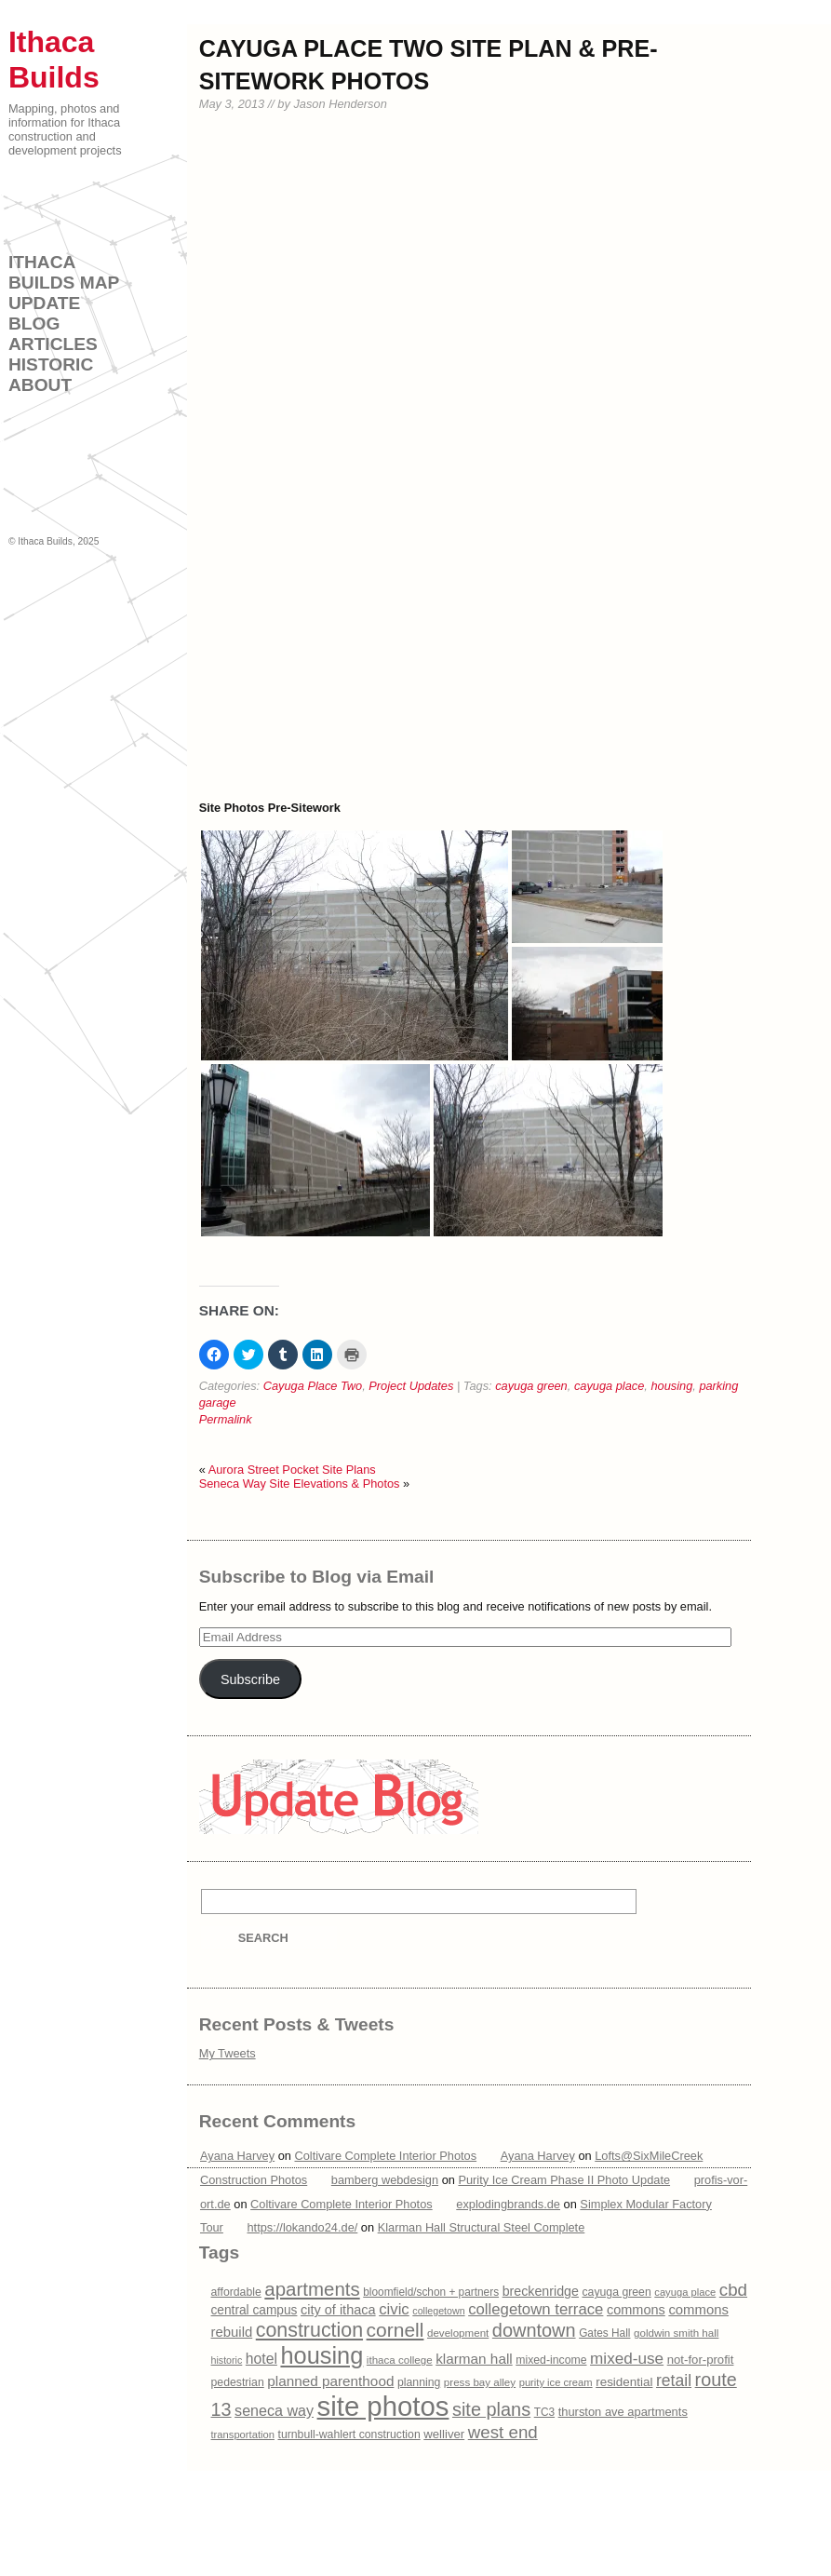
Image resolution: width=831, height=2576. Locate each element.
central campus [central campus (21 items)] (254, 2310)
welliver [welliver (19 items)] (443, 2434)
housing (671, 1386)
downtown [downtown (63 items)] (534, 2330)
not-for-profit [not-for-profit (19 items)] (700, 2360)
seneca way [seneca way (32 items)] (274, 2410)
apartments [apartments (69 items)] (311, 2289)
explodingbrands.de (508, 2203)
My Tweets (227, 2053)
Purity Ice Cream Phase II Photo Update (564, 2180)
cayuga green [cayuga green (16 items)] (616, 2292)
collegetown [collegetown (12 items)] (438, 2310)
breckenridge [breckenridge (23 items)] (541, 2291)
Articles (53, 344)
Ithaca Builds (45, 541)
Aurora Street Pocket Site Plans (292, 1470)
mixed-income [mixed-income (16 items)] (551, 2360)
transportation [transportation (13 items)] (243, 2434)
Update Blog (44, 313)
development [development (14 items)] (458, 2333)
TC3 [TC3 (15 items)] (544, 2412)
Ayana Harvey (237, 2156)
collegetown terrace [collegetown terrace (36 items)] (535, 2309)
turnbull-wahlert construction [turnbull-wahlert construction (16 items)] (349, 2434)
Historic (50, 364)
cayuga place (609, 1386)
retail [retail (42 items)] (673, 2380)
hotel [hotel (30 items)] (261, 2359)
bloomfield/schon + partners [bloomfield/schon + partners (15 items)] (431, 2292)
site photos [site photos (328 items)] (383, 2406)
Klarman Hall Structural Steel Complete (481, 2227)
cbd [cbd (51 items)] (733, 2290)
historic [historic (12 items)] (227, 2360)
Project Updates (411, 1386)
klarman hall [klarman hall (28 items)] (474, 2359)
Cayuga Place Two (312, 1386)
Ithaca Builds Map (63, 272)
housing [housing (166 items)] (321, 2355)
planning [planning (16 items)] (418, 2382)
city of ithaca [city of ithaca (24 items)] (338, 2309)
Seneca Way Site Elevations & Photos (299, 1483)
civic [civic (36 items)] (394, 2309)
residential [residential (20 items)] (624, 2382)
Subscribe (250, 1678)
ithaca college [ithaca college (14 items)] (400, 2360)
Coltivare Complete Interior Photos (386, 2156)
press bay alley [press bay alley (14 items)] (480, 2382)
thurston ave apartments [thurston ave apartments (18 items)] (623, 2412)
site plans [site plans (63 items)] (491, 2409)
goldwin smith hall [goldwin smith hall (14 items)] (676, 2333)
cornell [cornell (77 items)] (395, 2329)
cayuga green (531, 1386)
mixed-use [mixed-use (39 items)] (626, 2358)
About (40, 385)
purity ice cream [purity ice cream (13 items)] (556, 2382)
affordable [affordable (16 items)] (236, 2292)
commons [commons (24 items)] (636, 2309)
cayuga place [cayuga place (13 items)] (685, 2292)
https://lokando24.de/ (302, 2227)
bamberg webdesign (384, 2180)
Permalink (225, 1419)
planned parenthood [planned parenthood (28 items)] (330, 2381)
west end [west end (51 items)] (503, 2432)
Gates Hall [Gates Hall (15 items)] (604, 2333)
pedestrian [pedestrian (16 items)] (237, 2382)
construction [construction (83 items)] (309, 2330)
